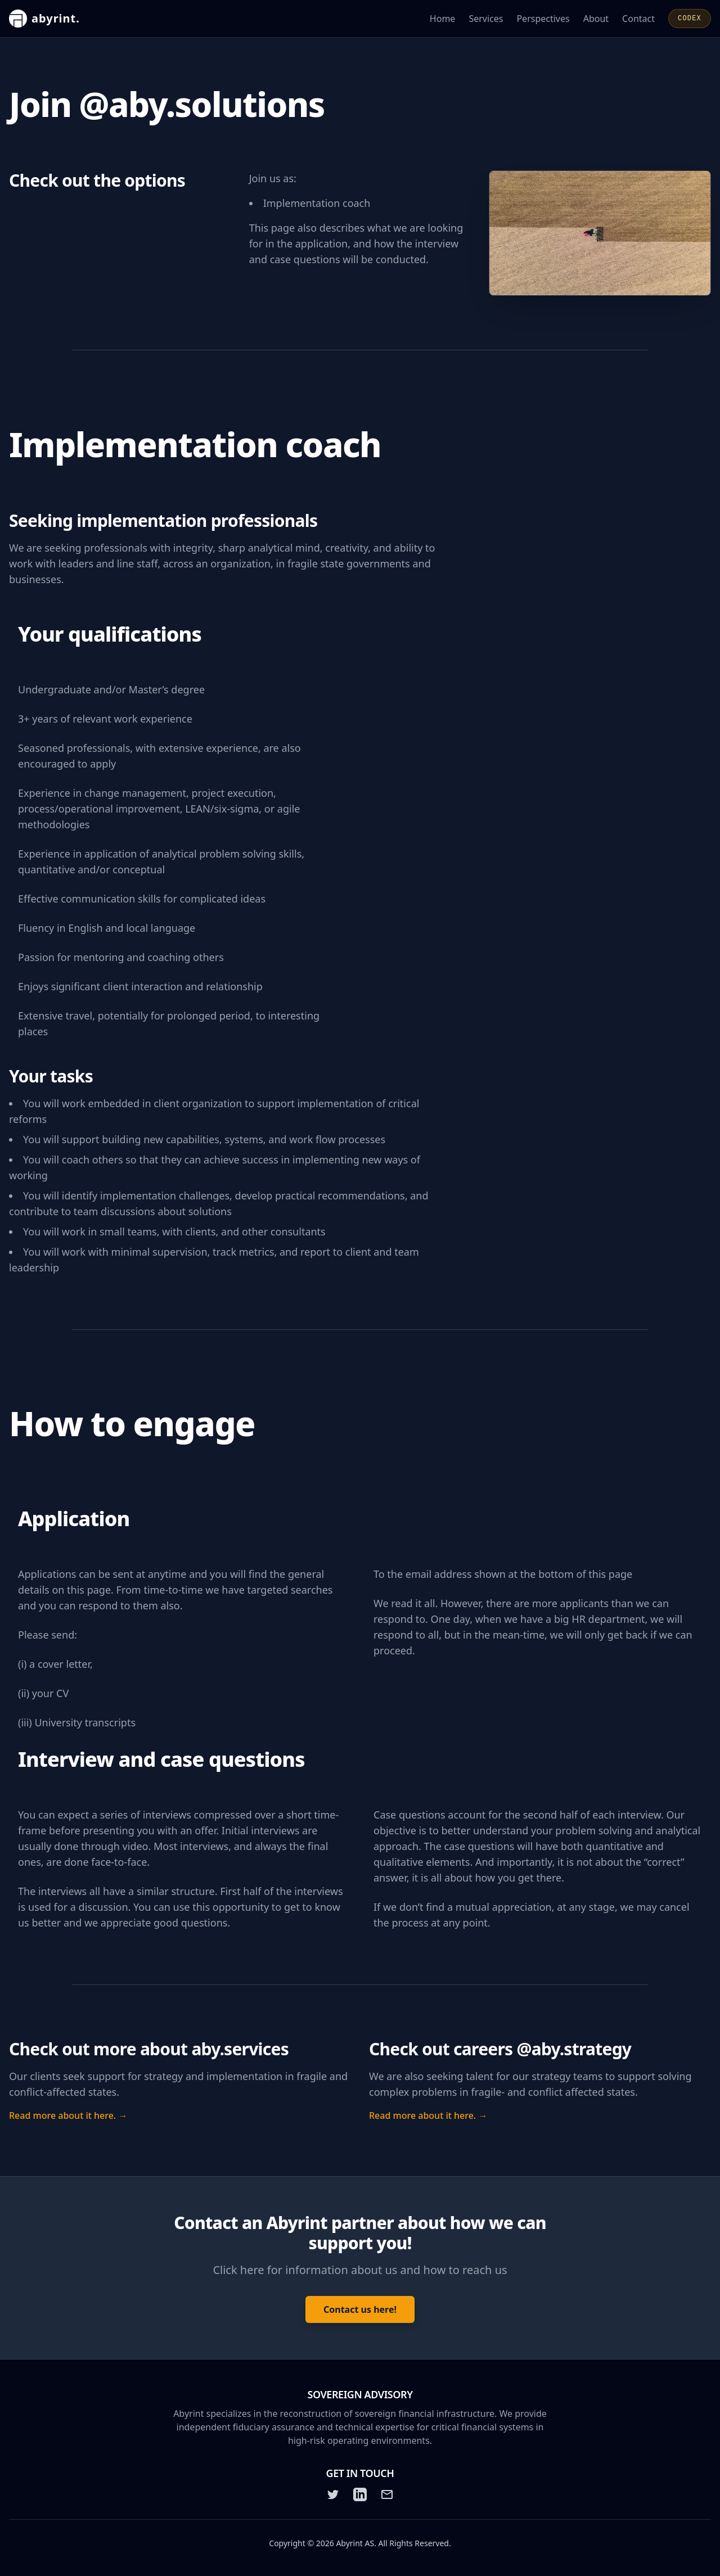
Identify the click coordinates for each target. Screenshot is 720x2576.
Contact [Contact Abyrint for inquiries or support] (638, 18)
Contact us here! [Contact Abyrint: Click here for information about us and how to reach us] (360, 2309)
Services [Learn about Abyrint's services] (486, 18)
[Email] (387, 2494)
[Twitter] (333, 2494)
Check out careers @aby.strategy (500, 2048)
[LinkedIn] (360, 2494)
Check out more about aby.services (149, 2048)
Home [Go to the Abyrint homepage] (443, 18)
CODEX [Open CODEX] (689, 18)
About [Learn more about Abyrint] (596, 18)
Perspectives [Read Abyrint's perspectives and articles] (542, 18)
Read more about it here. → (68, 2115)
